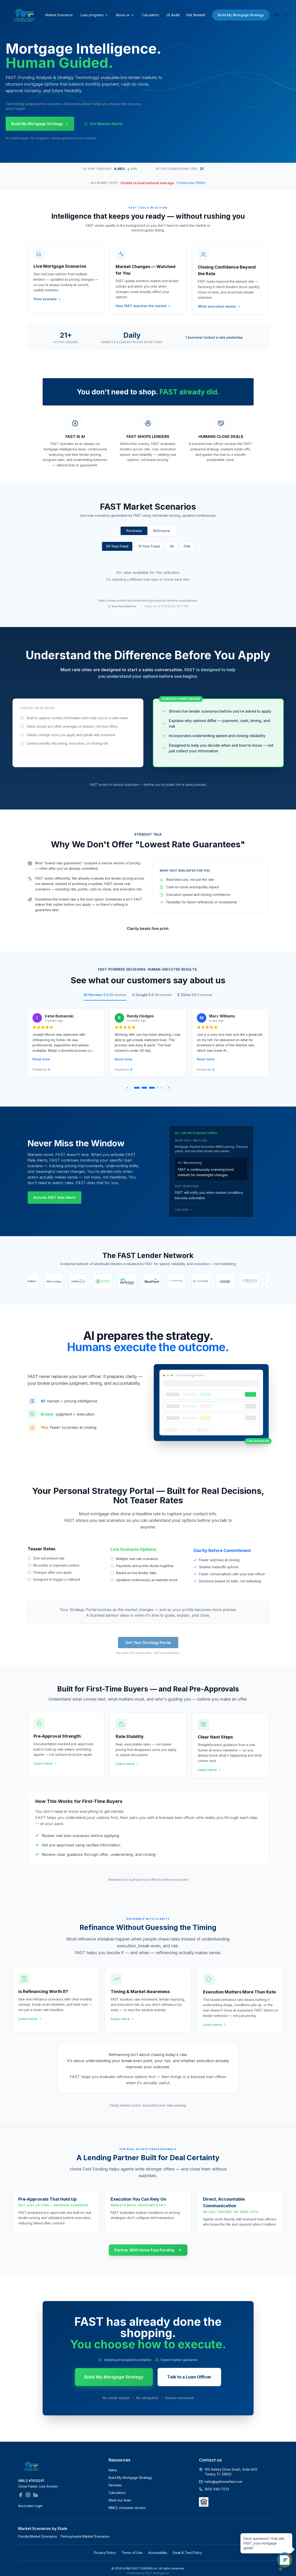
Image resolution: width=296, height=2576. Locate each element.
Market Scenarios (59, 15)
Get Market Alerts (103, 123)
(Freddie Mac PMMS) (191, 183)
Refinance (161, 531)
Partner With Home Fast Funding (148, 2258)
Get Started (195, 15)
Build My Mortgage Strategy (241, 15)
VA (172, 546)
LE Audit (173, 15)
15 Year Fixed (149, 546)
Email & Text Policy (187, 2553)
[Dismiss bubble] (288, 2536)
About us (125, 15)
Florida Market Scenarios (37, 2536)
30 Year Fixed (117, 546)
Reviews (115, 2485)
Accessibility (157, 2553)
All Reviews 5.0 (105, 1003)
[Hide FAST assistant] (280, 2569)
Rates (113, 2470)
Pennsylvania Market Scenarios (85, 2536)
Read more (41, 1068)
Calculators (150, 15)
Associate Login (30, 2506)
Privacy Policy (105, 2553)
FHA (187, 546)
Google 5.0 (152, 1003)
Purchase (134, 531)
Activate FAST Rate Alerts (54, 1197)
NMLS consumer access (127, 2508)
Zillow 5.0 (194, 1003)
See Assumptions (122, 606)
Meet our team (120, 2500)
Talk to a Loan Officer (189, 2385)
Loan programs (94, 15)
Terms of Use (132, 2553)
